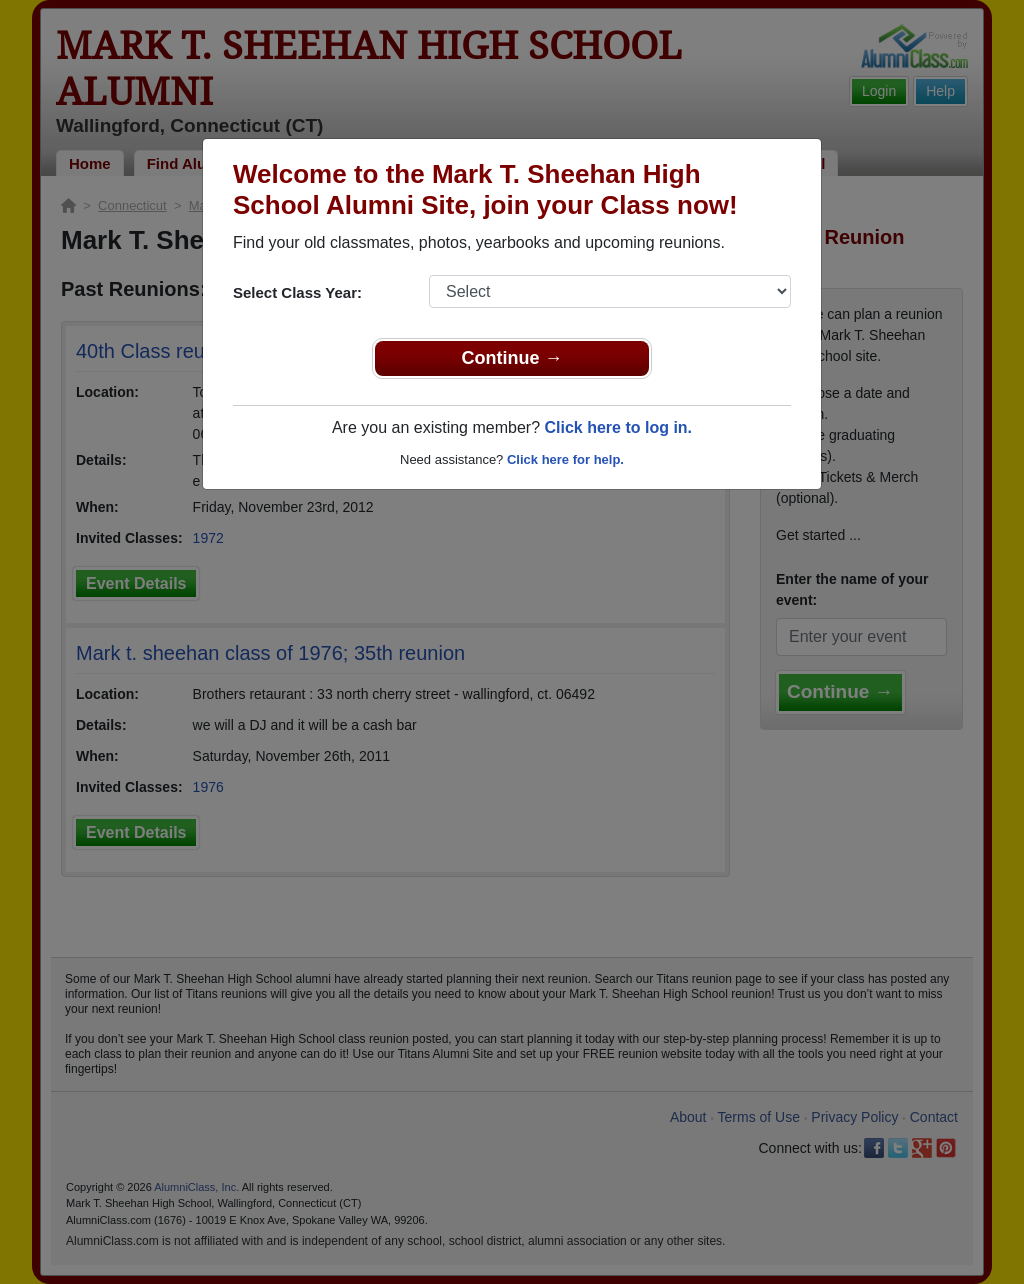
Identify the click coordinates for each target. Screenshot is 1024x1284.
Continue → (512, 358)
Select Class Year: (297, 292)
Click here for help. (565, 459)
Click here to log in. (618, 427)
